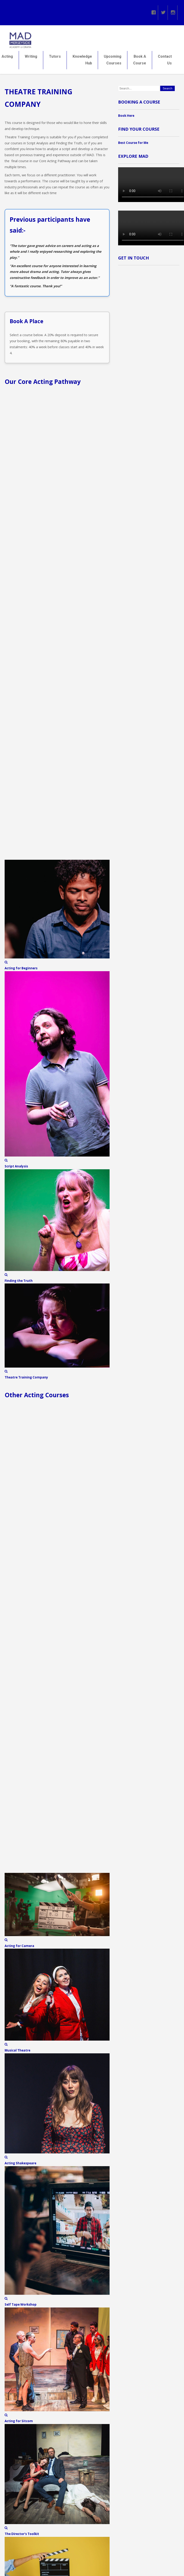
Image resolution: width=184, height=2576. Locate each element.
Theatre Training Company (25, 1377)
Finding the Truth (19, 1280)
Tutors (55, 56)
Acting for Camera (19, 1946)
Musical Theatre (17, 2050)
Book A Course (139, 59)
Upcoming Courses (112, 59)
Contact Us (165, 59)
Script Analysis (16, 1166)
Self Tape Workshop (20, 2304)
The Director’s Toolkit (22, 2533)
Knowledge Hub (82, 59)
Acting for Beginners (21, 968)
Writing (31, 56)
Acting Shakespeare (20, 2163)
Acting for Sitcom (18, 2420)
